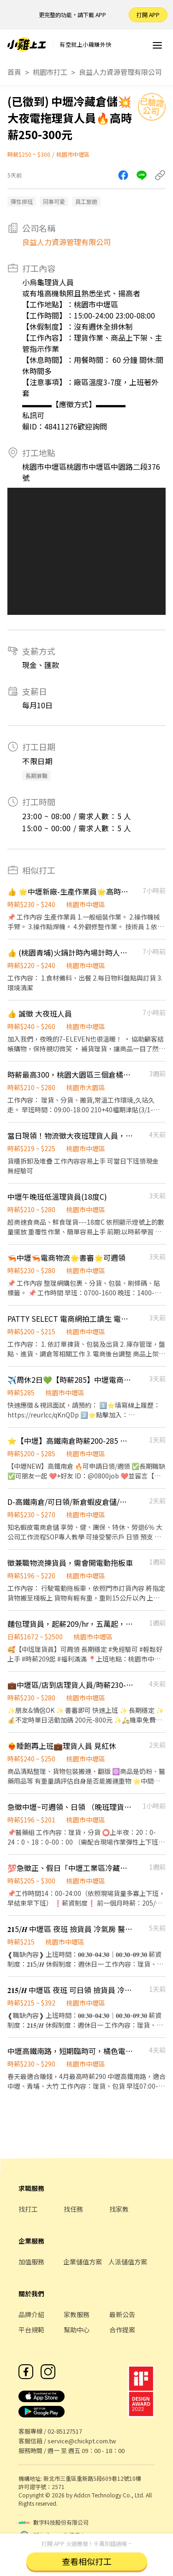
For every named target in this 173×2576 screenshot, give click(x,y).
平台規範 (31, 2329)
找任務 (73, 2209)
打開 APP (148, 14)
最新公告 (122, 2314)
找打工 (28, 2209)
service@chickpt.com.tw (82, 2440)
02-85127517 (65, 2431)
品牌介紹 (31, 2314)
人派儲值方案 (127, 2261)
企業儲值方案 (82, 2261)
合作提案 (122, 2329)
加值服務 (31, 2261)
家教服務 (76, 2314)
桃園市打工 (50, 72)
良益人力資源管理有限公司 (120, 72)
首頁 (14, 72)
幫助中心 (76, 2329)
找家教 (119, 2209)
